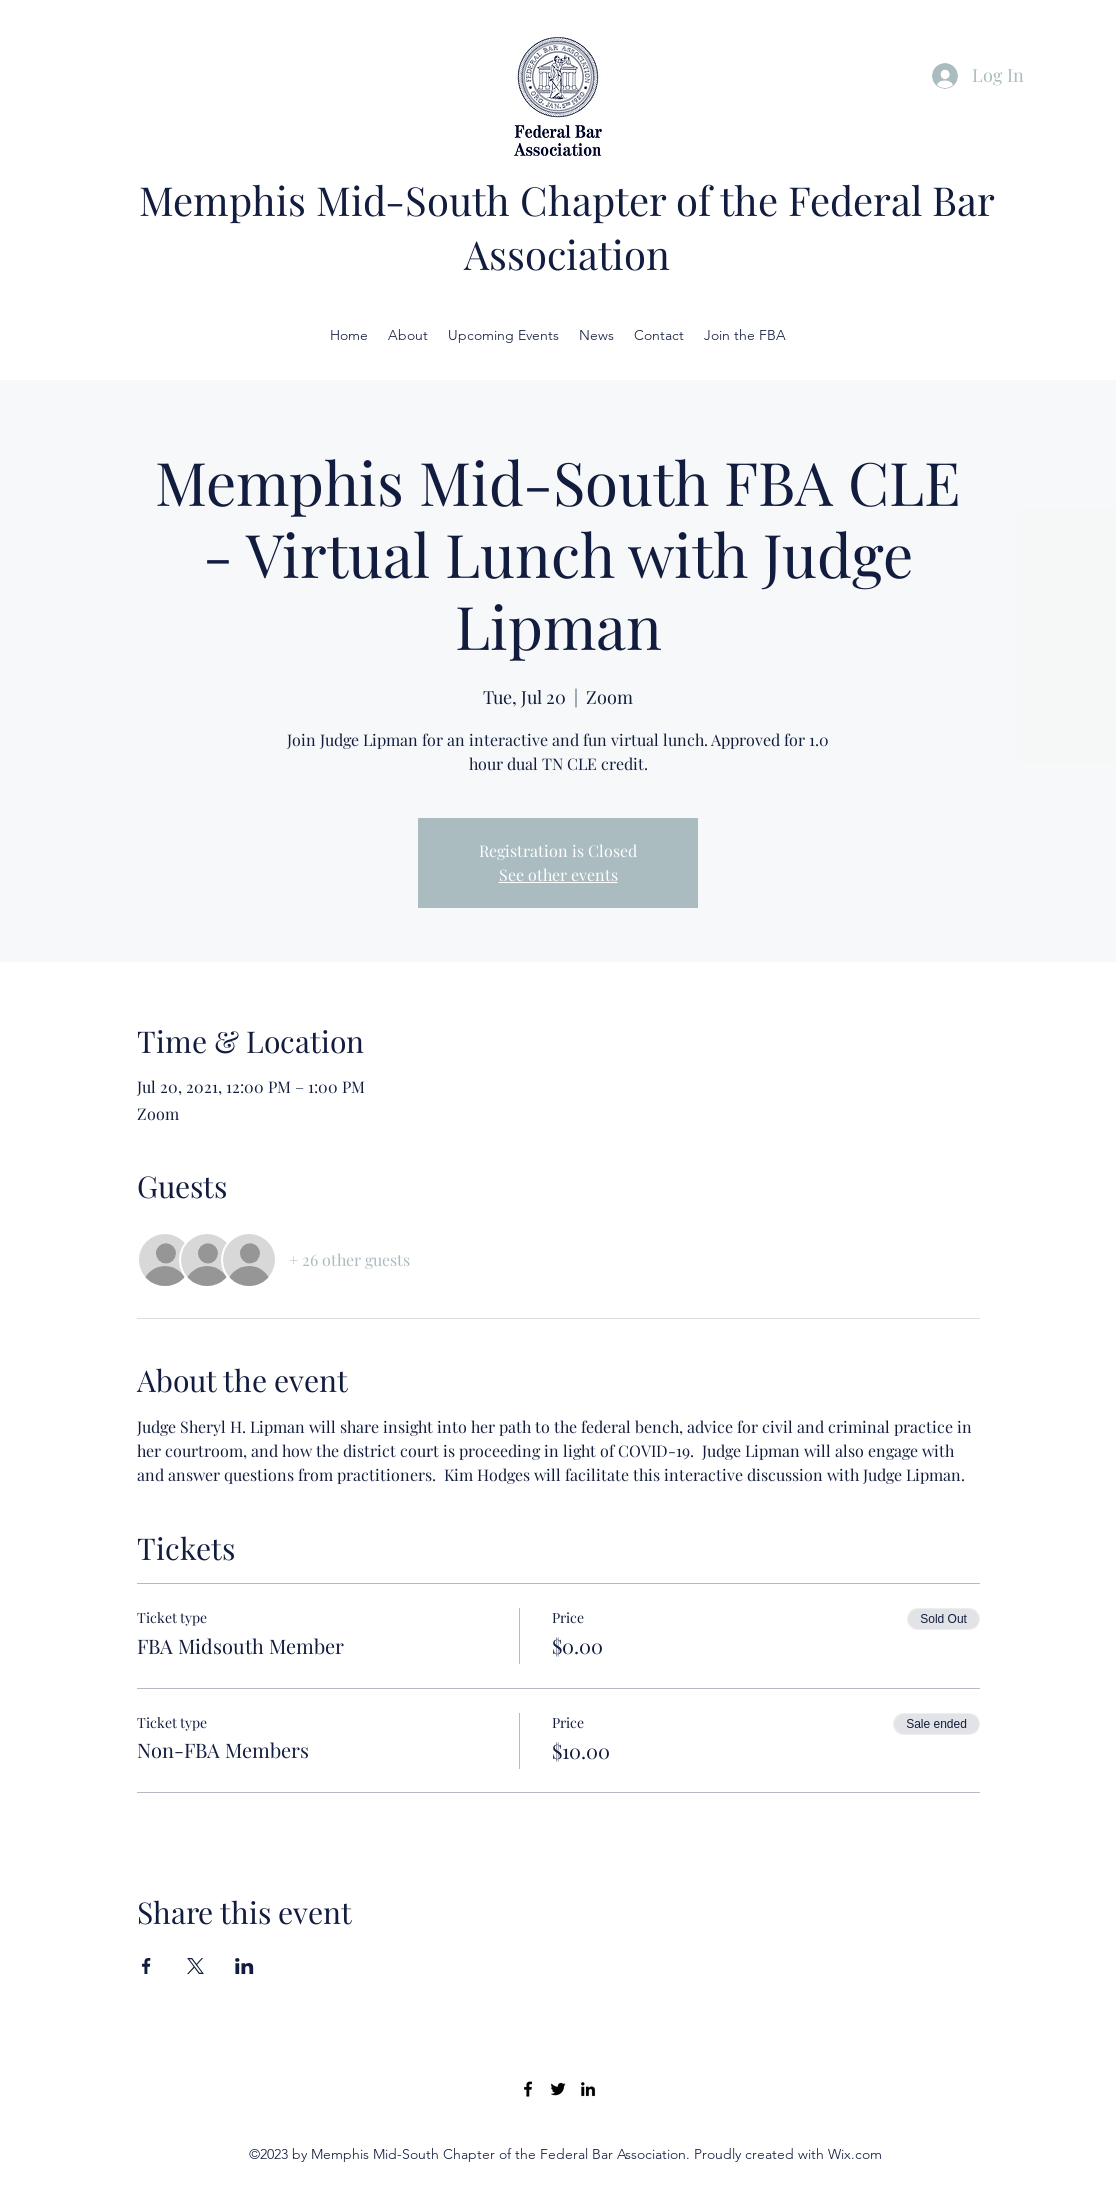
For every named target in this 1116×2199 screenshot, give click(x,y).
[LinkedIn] (588, 2089)
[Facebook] (528, 2089)
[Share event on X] (195, 1966)
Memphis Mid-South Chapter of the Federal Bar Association (567, 226)
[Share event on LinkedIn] (244, 1966)
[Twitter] (558, 2089)
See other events (558, 874)
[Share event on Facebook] (146, 1966)
